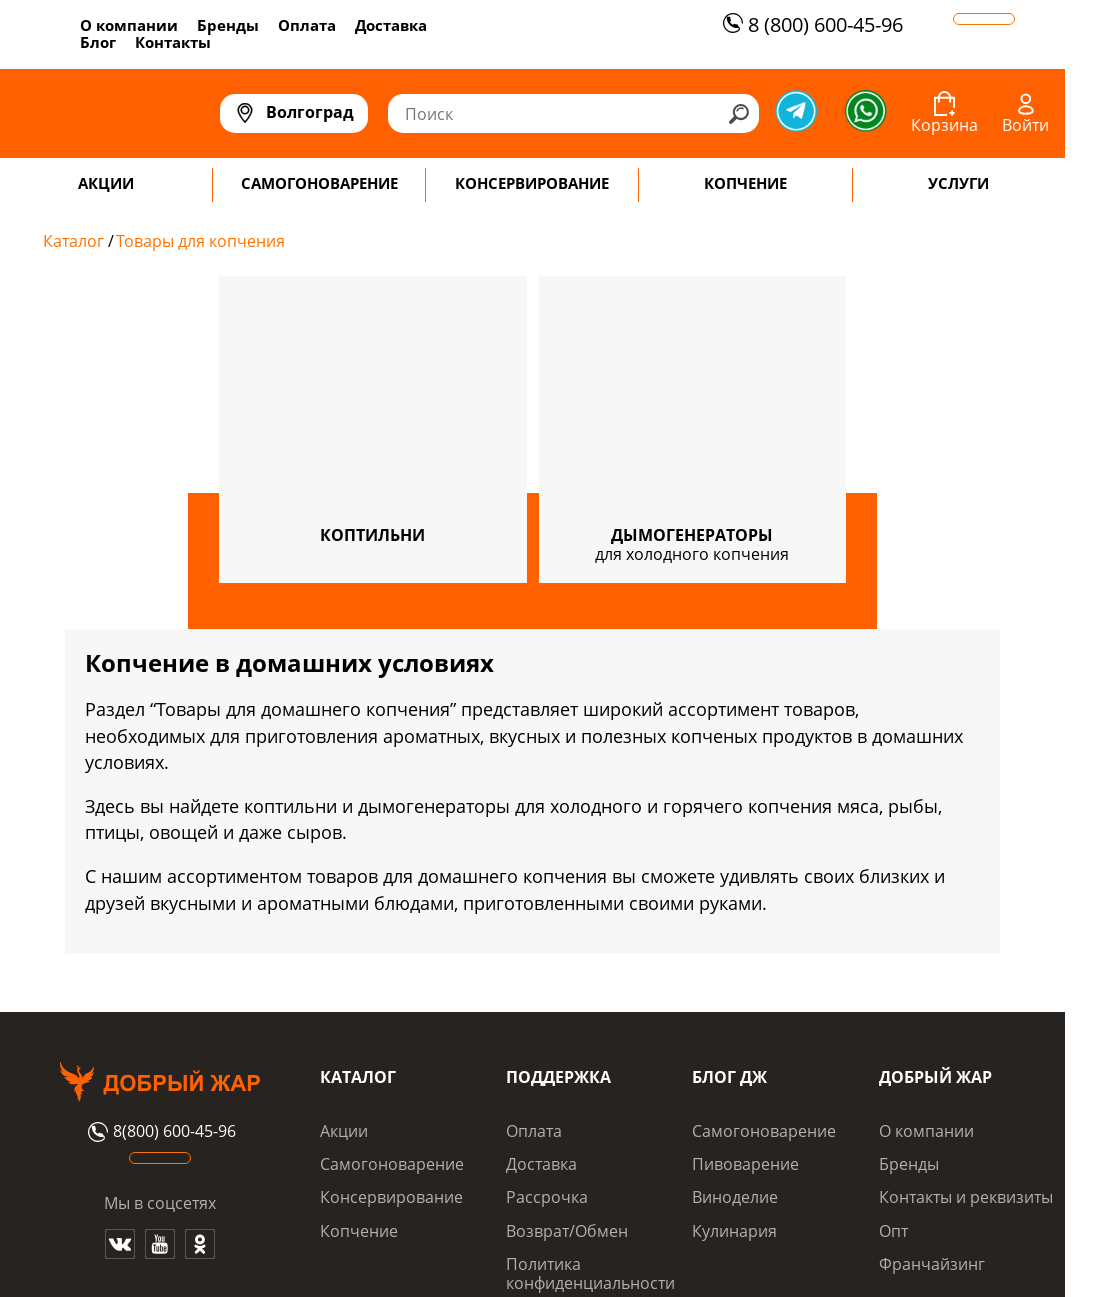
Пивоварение (745, 1164)
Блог (98, 42)
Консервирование (391, 1197)
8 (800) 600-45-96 (810, 24)
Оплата (307, 25)
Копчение (359, 1231)
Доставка (391, 25)
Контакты (173, 42)
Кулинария (734, 1231)
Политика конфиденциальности (590, 1273)
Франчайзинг (932, 1264)
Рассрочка (547, 1197)
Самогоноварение (392, 1164)
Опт (893, 1231)
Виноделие (735, 1197)
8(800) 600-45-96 (159, 1132)
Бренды (228, 25)
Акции (344, 1131)
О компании (129, 25)
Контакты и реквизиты (966, 1197)
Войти (1025, 125)
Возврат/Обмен (567, 1231)
